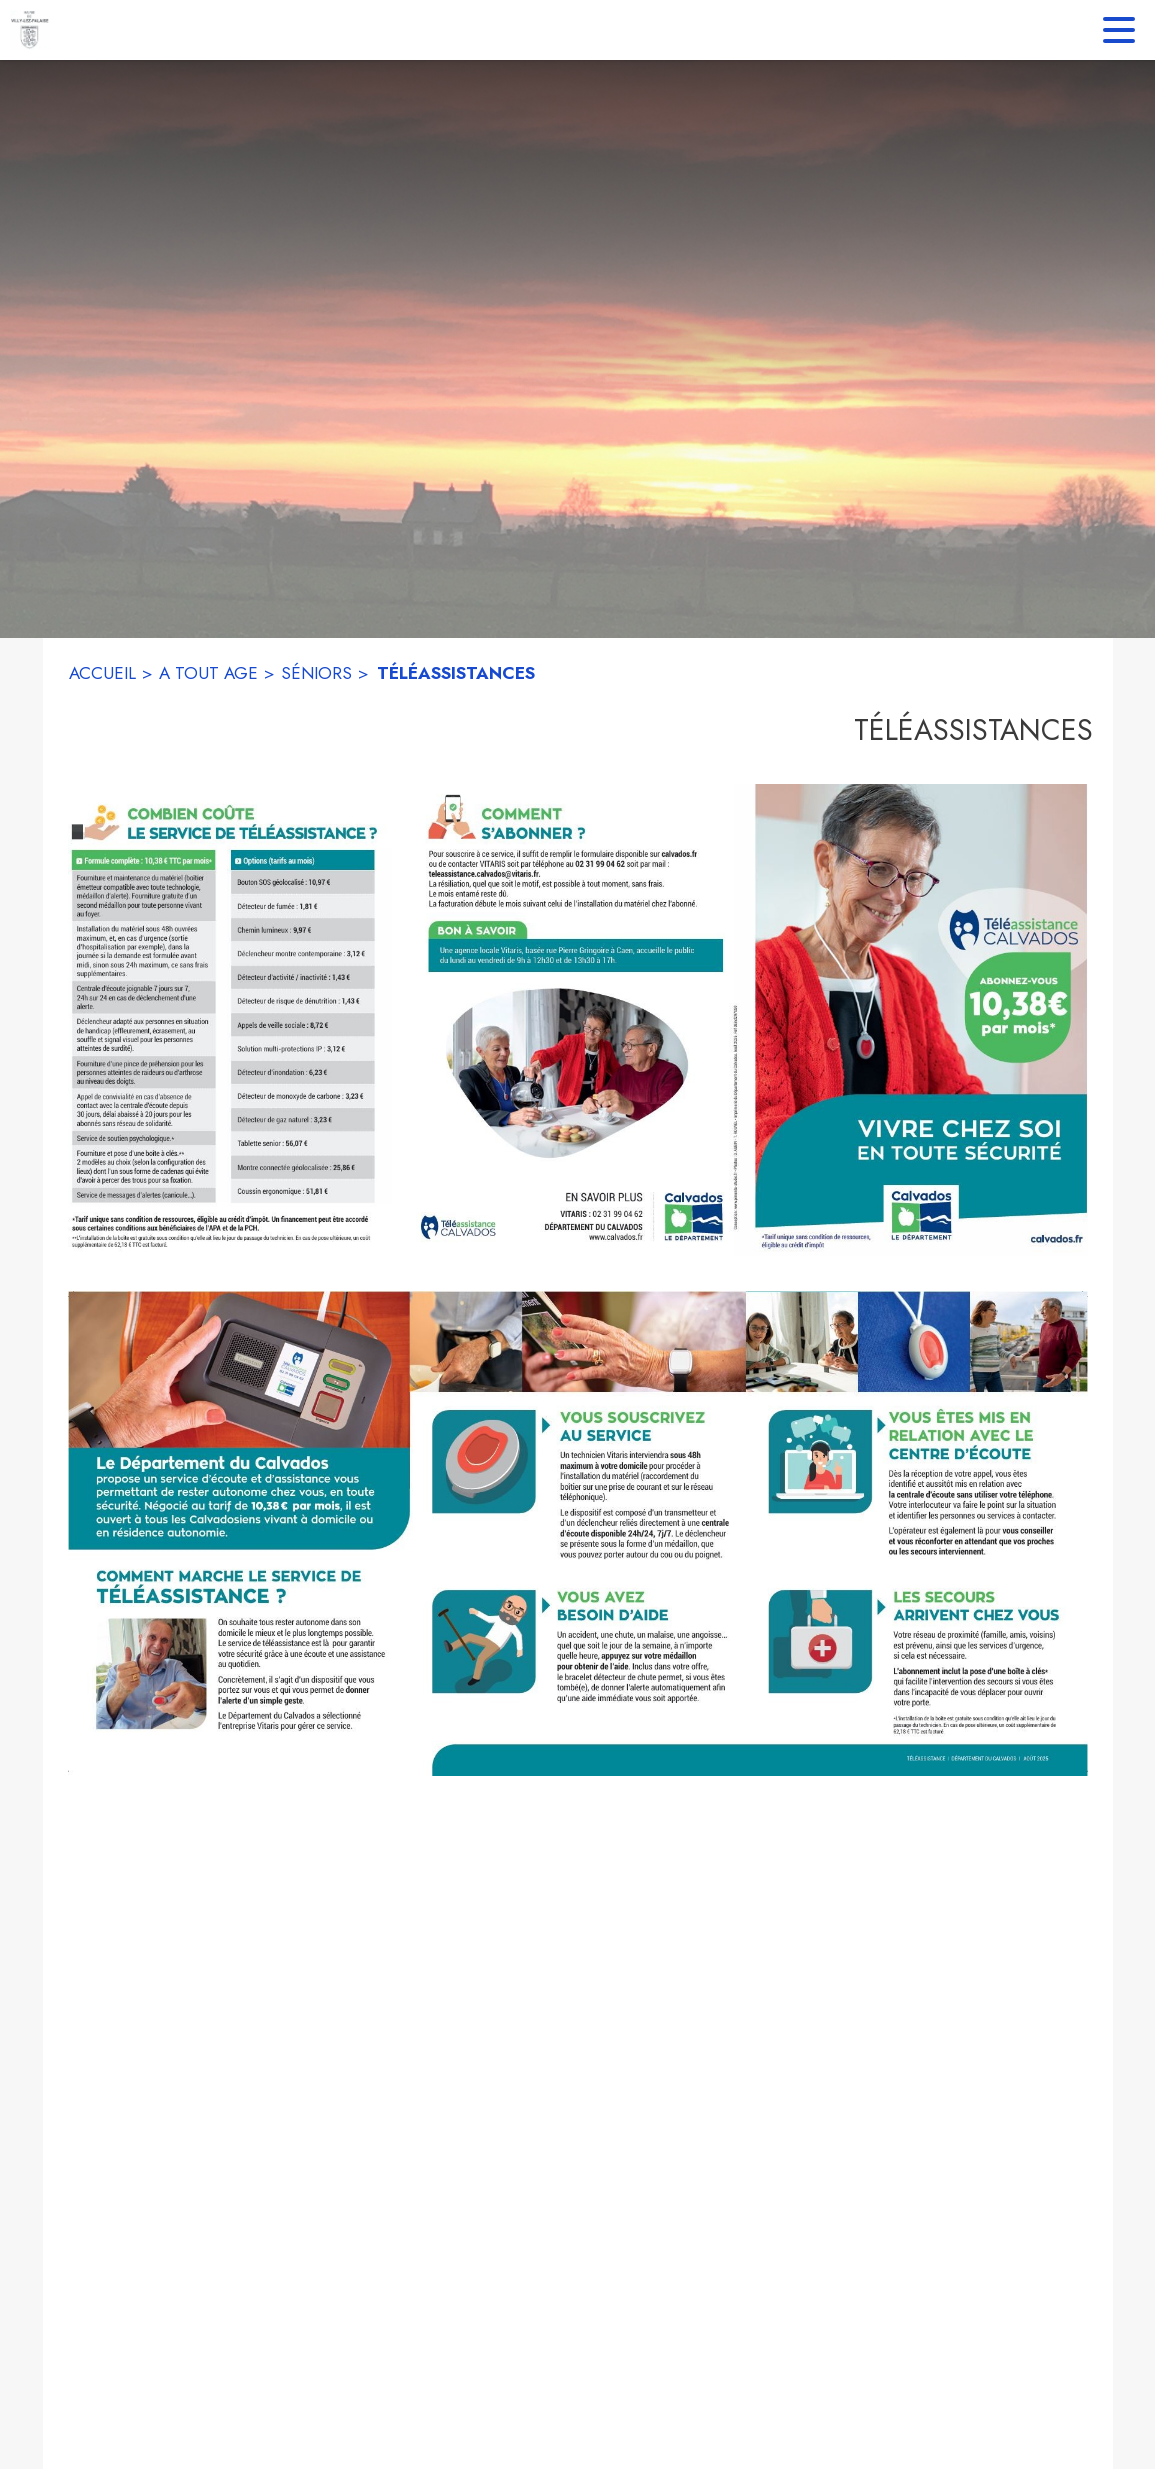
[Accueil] (30, 30)
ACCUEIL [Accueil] (102, 673)
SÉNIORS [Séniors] (316, 673)
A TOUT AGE (208, 673)
